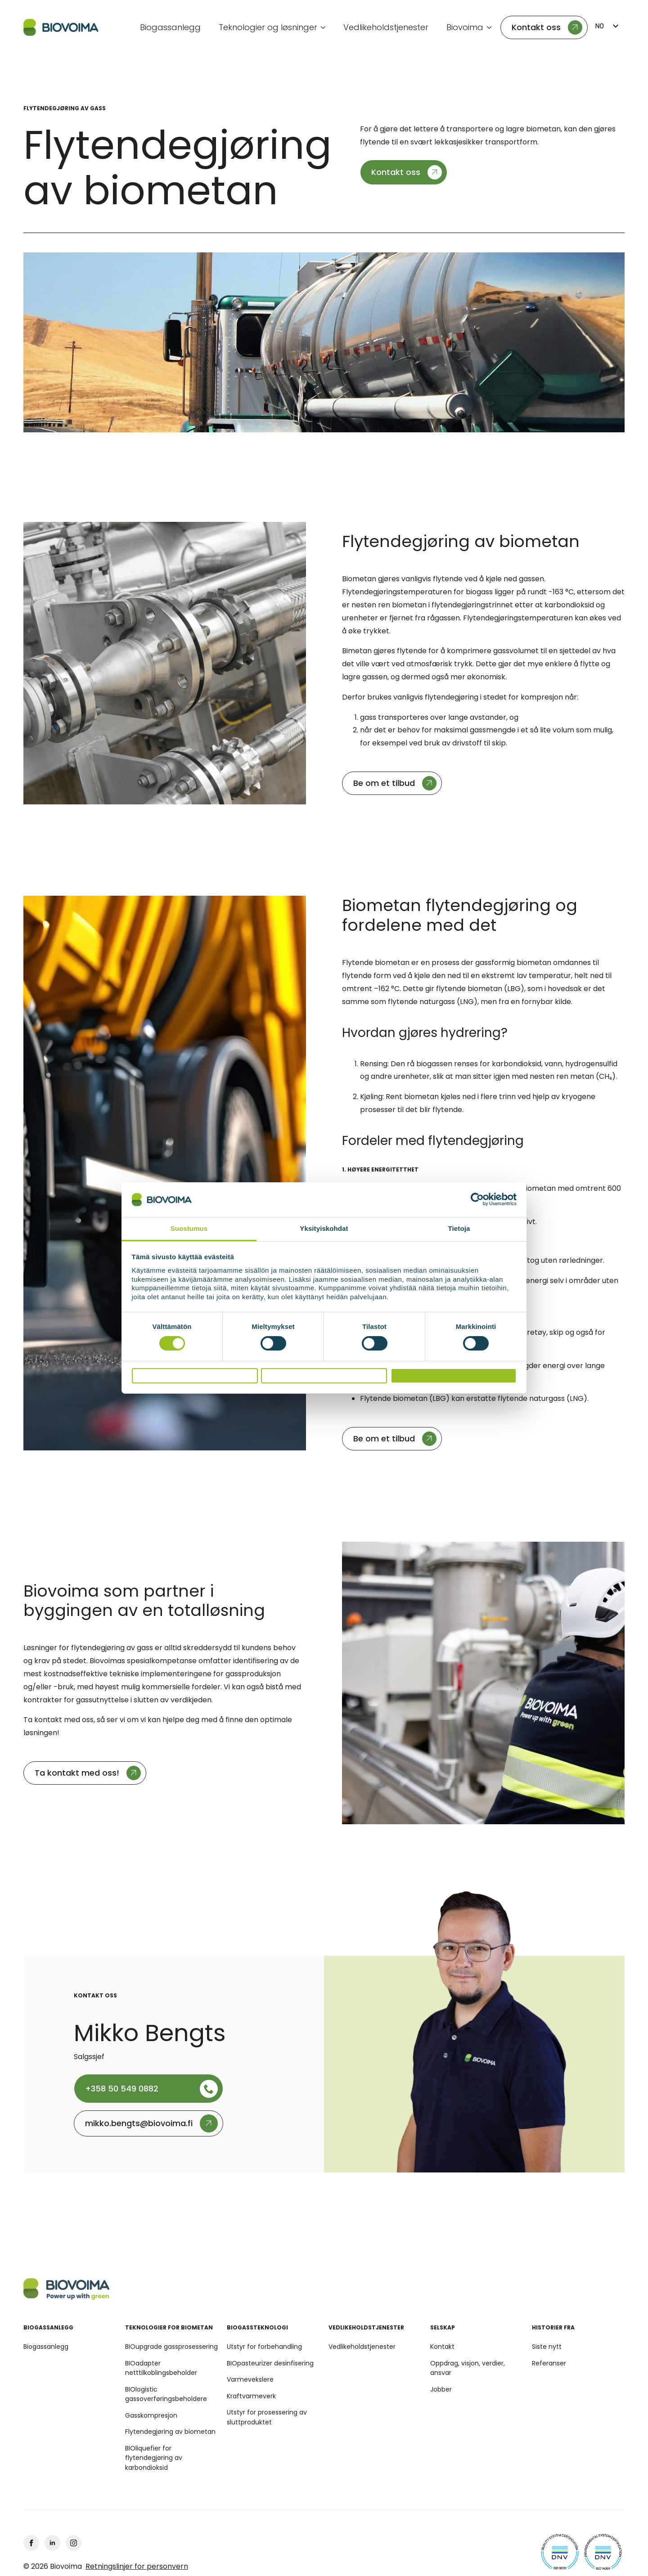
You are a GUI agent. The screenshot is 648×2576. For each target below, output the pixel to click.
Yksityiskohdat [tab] (324, 1224)
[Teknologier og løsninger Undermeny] (325, 27)
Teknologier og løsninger (268, 27)
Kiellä (194, 1375)
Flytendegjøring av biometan (170, 2431)
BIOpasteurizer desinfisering (270, 2363)
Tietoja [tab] (459, 1224)
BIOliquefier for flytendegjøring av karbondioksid (153, 2458)
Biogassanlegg (170, 27)
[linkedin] (52, 2543)
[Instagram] (73, 2543)
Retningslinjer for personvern (137, 2567)
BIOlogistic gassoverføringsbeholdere (166, 2394)
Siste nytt (547, 2346)
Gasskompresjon (151, 2415)
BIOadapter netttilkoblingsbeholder (161, 2368)
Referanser (549, 2363)
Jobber (441, 2389)
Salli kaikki (453, 1375)
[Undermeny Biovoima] (491, 27)
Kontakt (442, 2346)
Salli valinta (324, 1375)
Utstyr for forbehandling (264, 2346)
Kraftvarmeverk (251, 2396)
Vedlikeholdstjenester (385, 27)
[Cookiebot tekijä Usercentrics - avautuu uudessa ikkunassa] (477, 1196)
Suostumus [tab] (189, 1224)
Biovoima (464, 27)
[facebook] (31, 2543)
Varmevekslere (250, 2379)
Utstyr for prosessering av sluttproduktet (267, 2417)
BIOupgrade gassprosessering (171, 2346)
